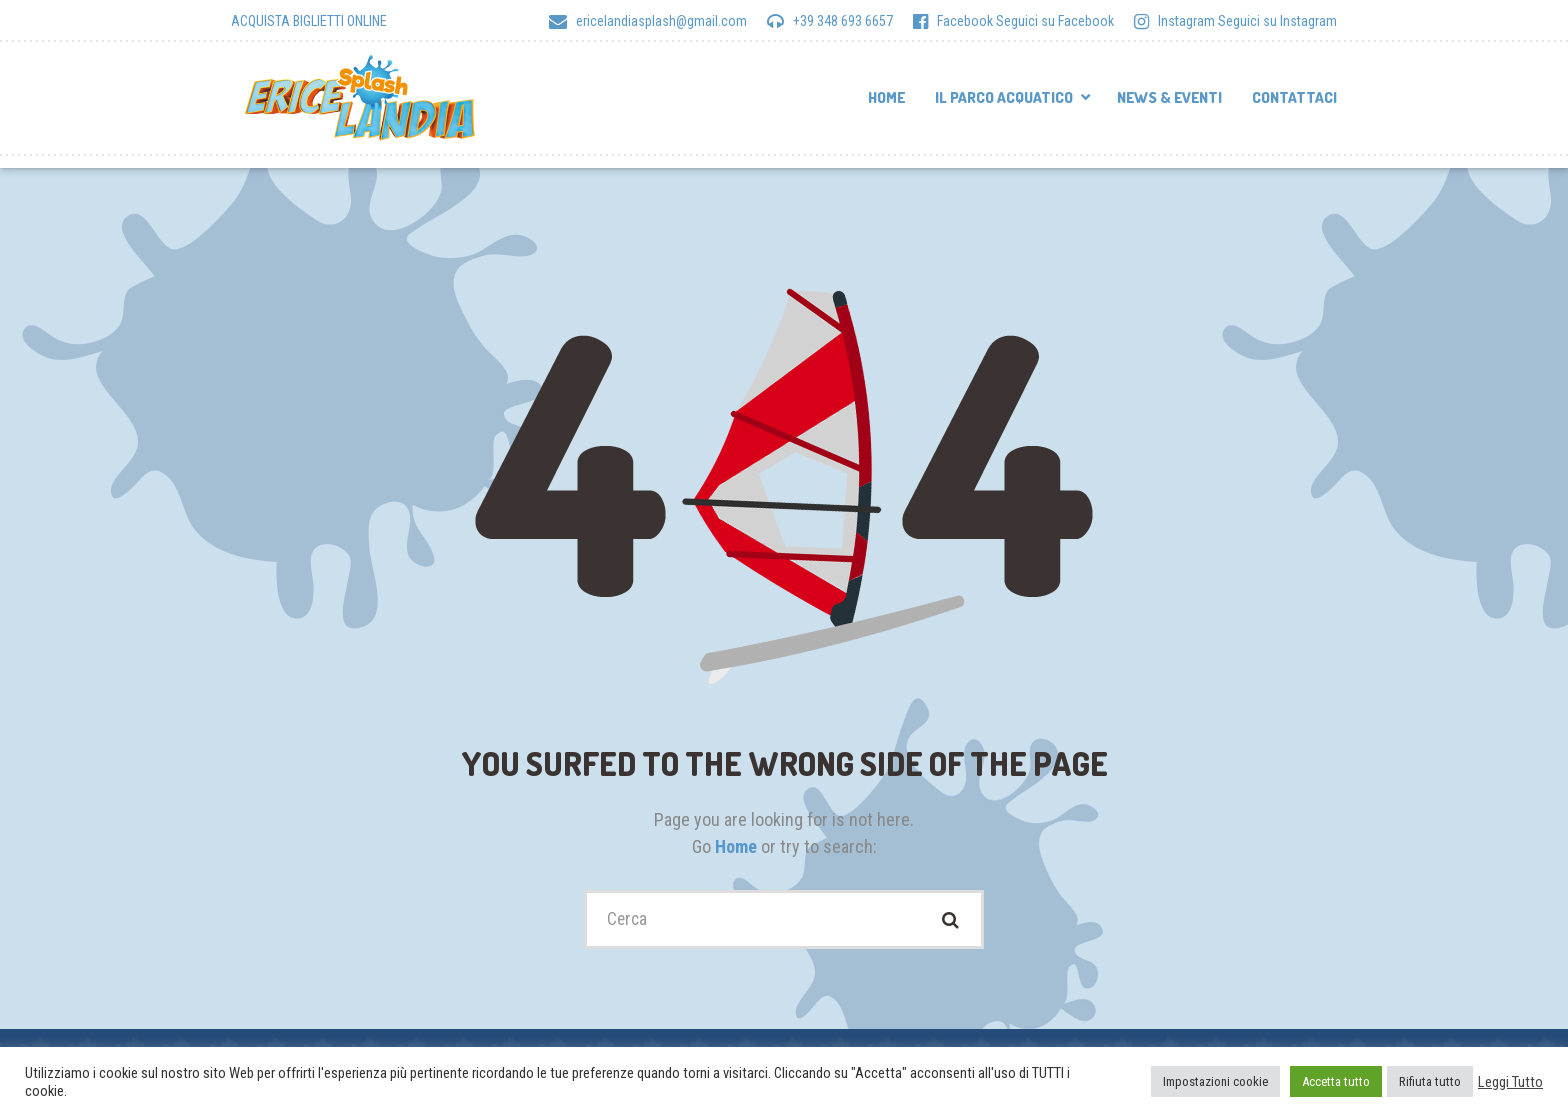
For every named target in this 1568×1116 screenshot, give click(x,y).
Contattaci (1294, 97)
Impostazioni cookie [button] (1215, 1081)
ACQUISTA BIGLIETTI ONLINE (309, 21)
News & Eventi (1169, 97)
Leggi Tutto (1510, 1082)
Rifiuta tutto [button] (1430, 1081)
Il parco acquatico (1004, 97)
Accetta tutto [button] (1336, 1081)
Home (886, 97)
